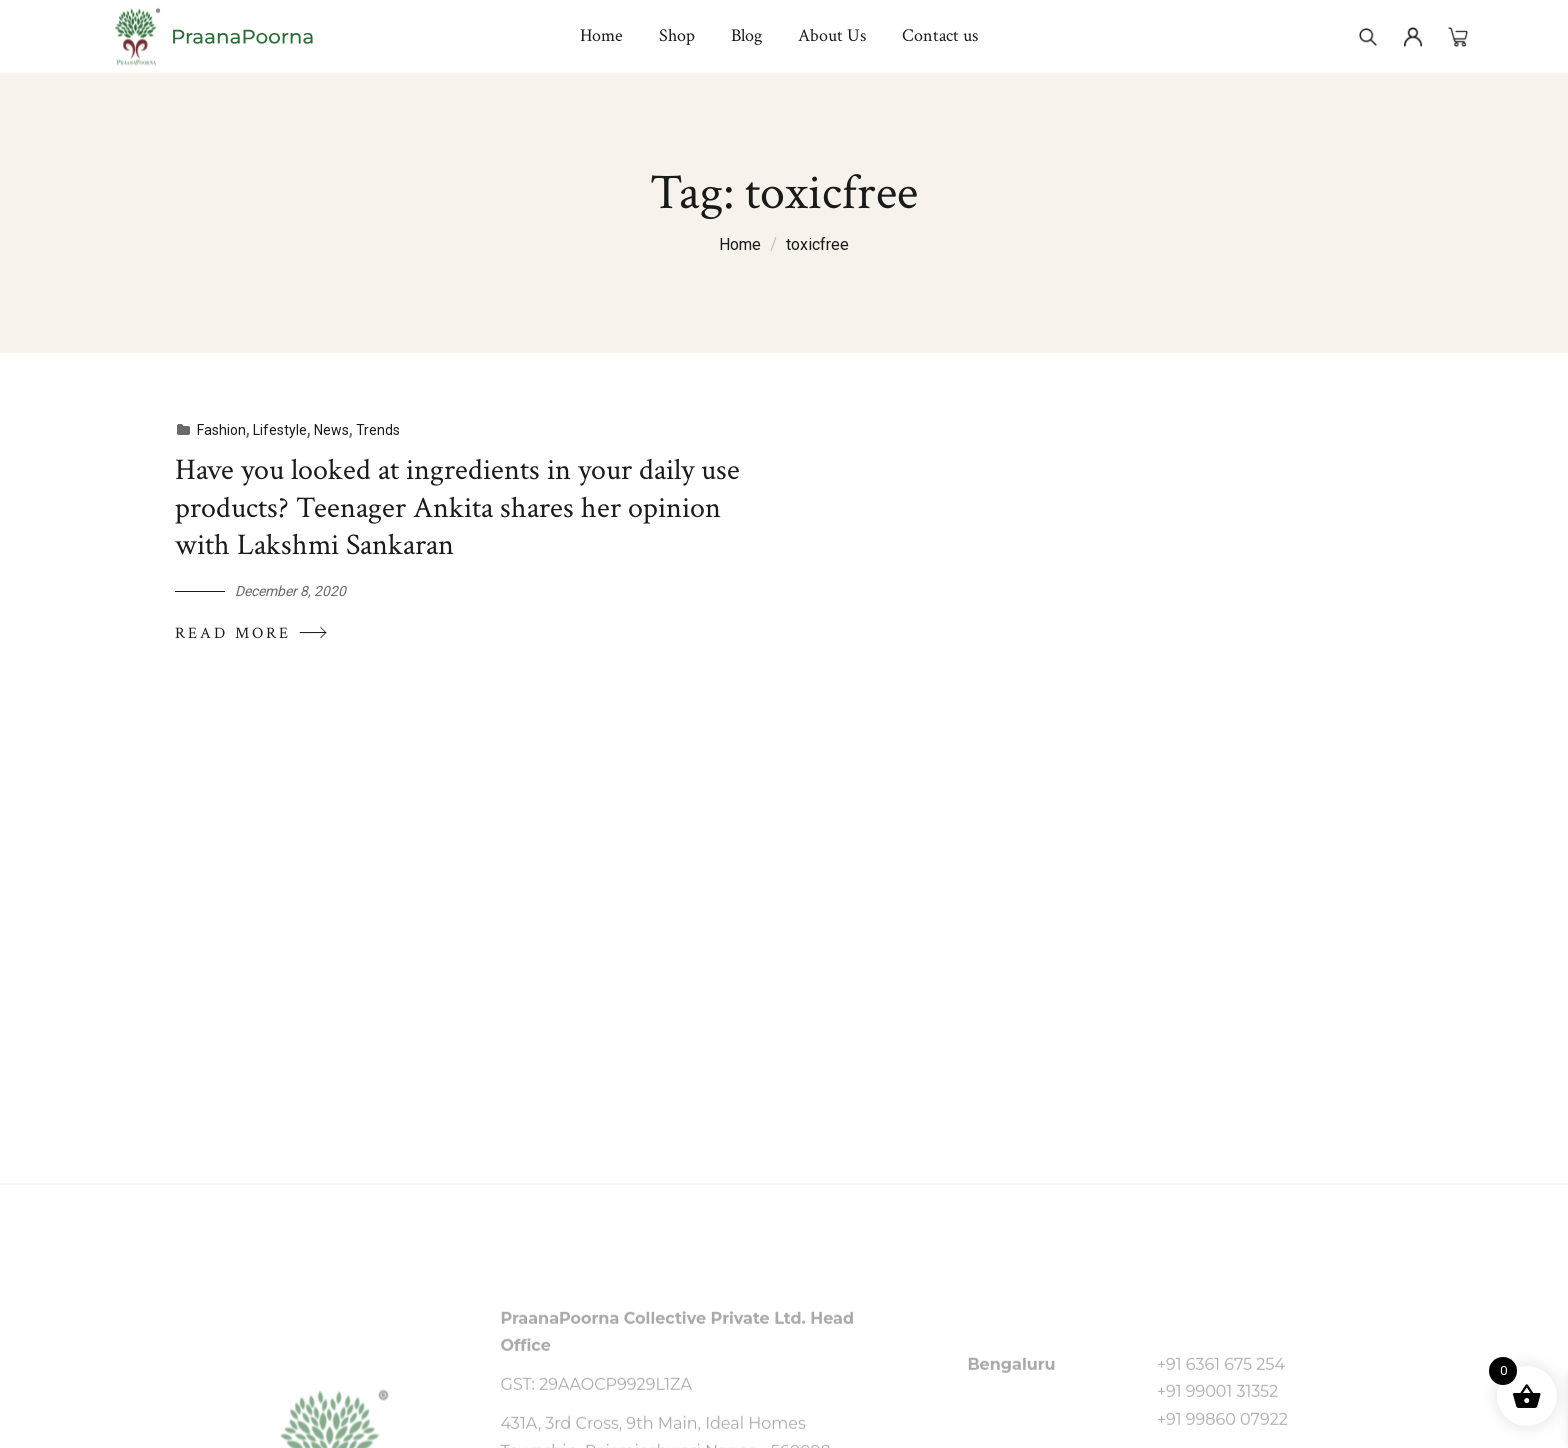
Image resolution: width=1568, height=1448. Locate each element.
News (326, 430)
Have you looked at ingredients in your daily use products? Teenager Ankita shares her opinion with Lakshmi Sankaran (451, 508)
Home (740, 244)
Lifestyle (275, 430)
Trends (373, 430)
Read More (246, 631)
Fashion (216, 430)
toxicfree (817, 244)
